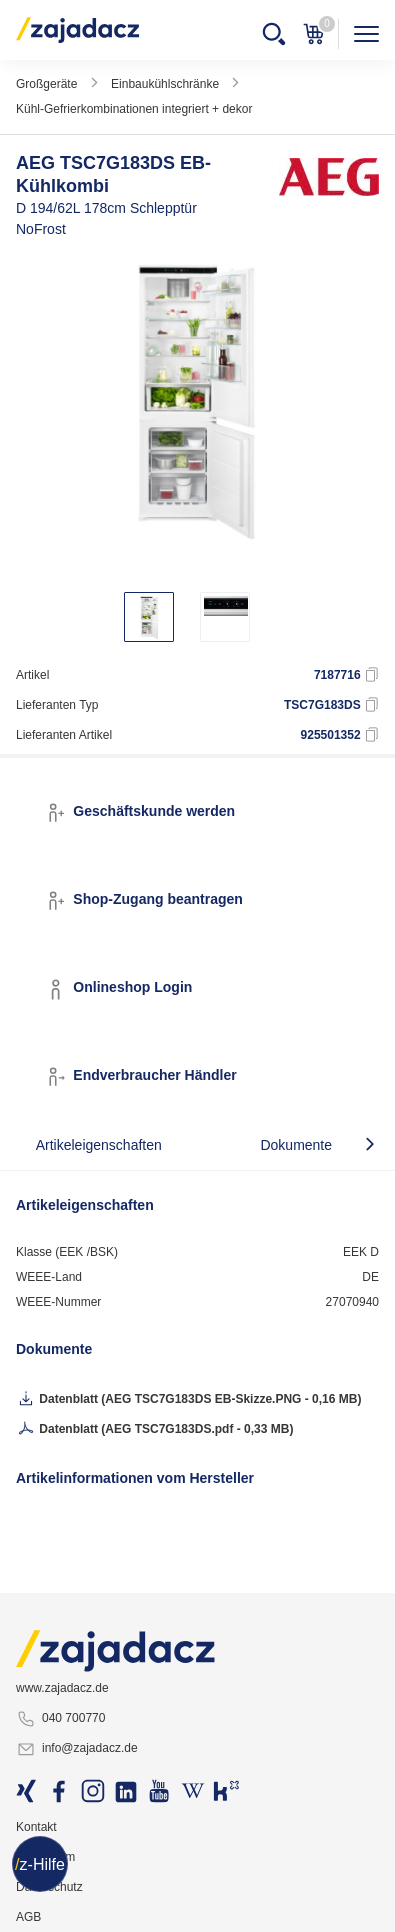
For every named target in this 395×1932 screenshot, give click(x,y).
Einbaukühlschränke (165, 84)
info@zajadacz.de (77, 1749)
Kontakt (36, 1827)
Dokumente (296, 1145)
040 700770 (60, 1719)
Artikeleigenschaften (99, 1145)
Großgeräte (46, 84)
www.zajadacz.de (62, 1688)
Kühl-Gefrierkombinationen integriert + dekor (134, 109)
